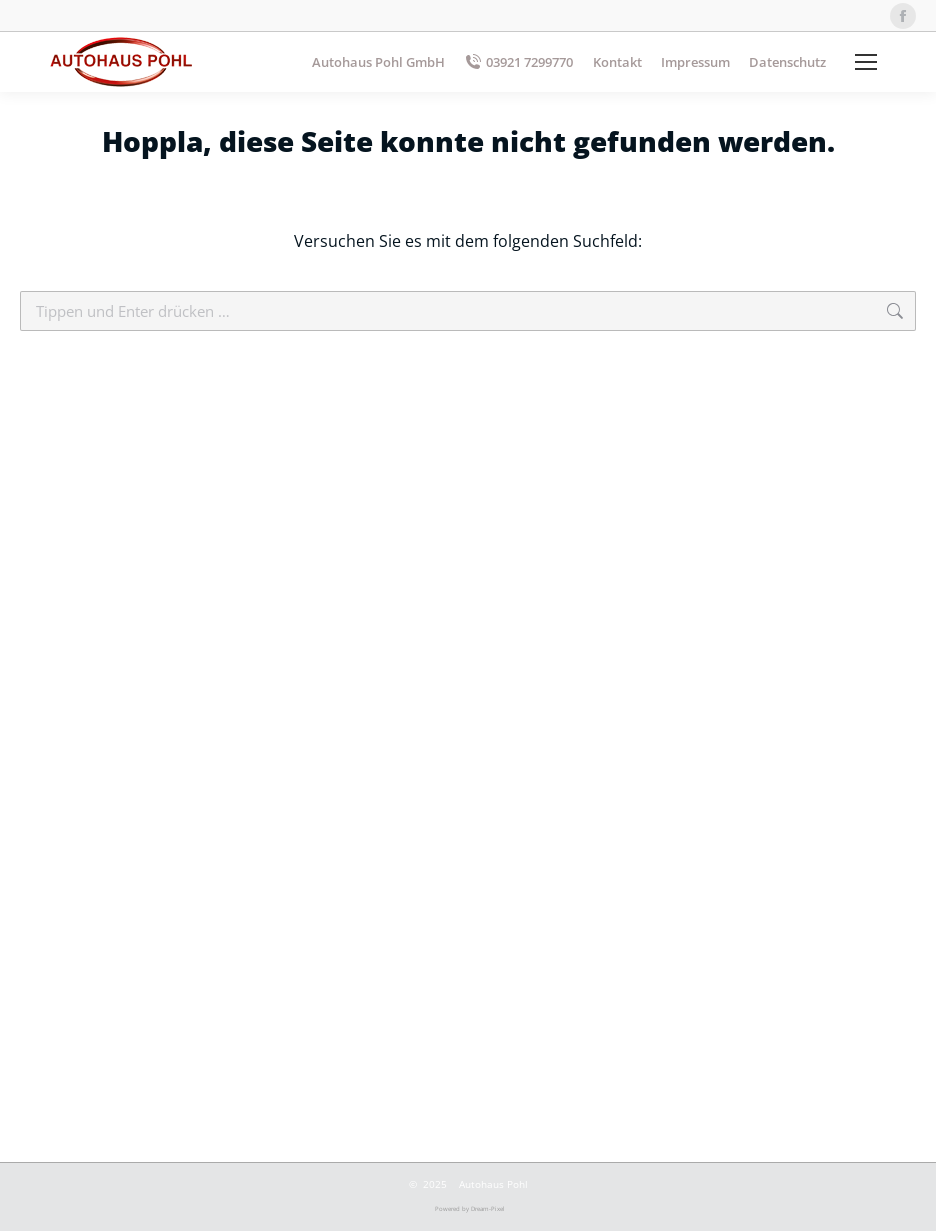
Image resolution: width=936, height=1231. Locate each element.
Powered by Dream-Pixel (470, 1209)
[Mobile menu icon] (866, 62)
